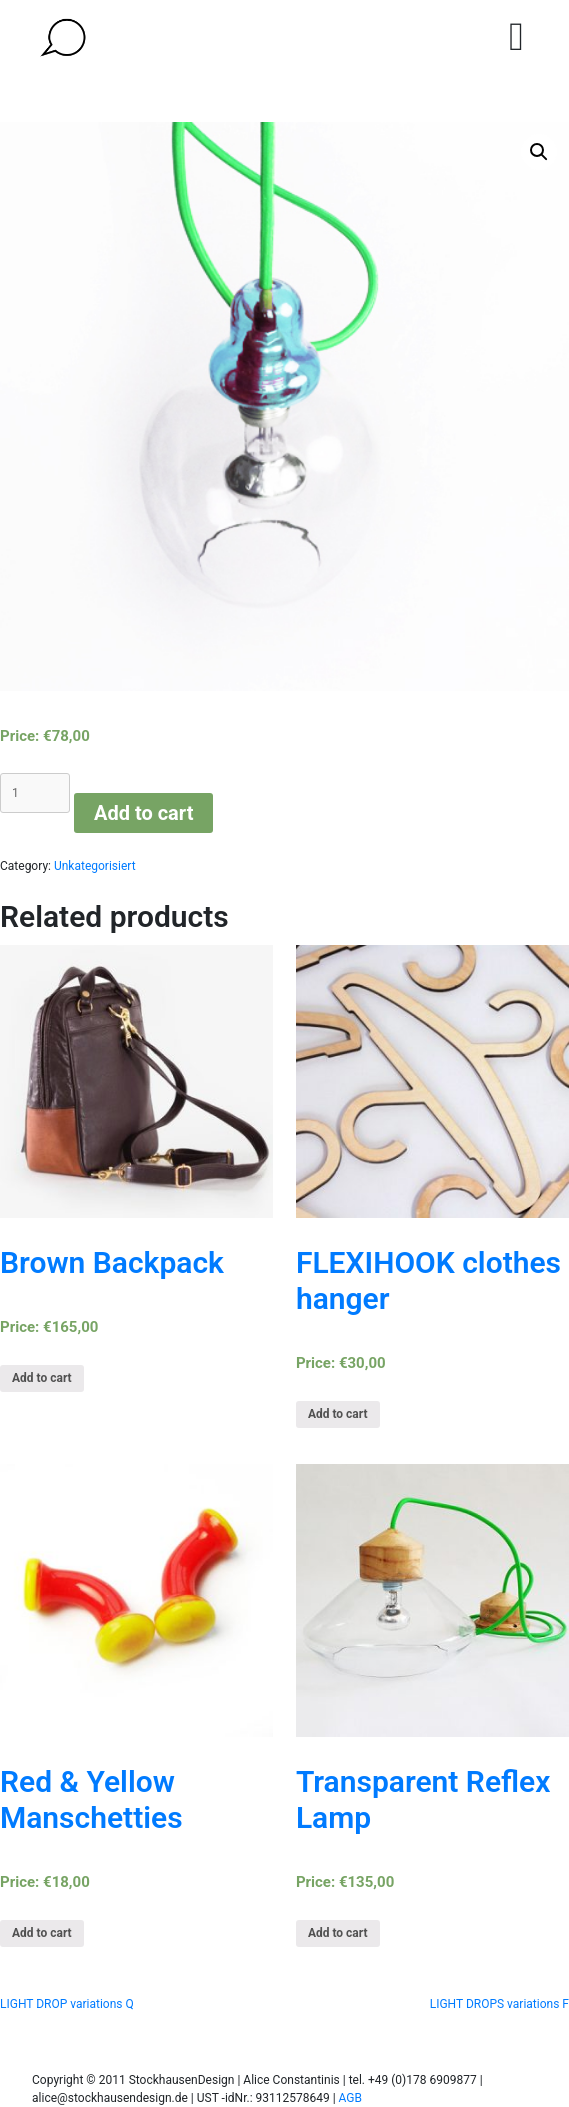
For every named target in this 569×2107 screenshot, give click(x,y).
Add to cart (143, 813)
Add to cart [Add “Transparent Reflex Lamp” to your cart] (338, 1933)
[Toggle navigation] (516, 37)
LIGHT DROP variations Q (67, 2004)
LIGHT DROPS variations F (499, 2004)
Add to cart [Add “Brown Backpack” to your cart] (42, 1378)
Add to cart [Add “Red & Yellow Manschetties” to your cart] (42, 1933)
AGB (350, 2098)
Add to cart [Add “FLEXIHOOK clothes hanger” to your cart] (338, 1414)
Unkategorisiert (95, 866)
